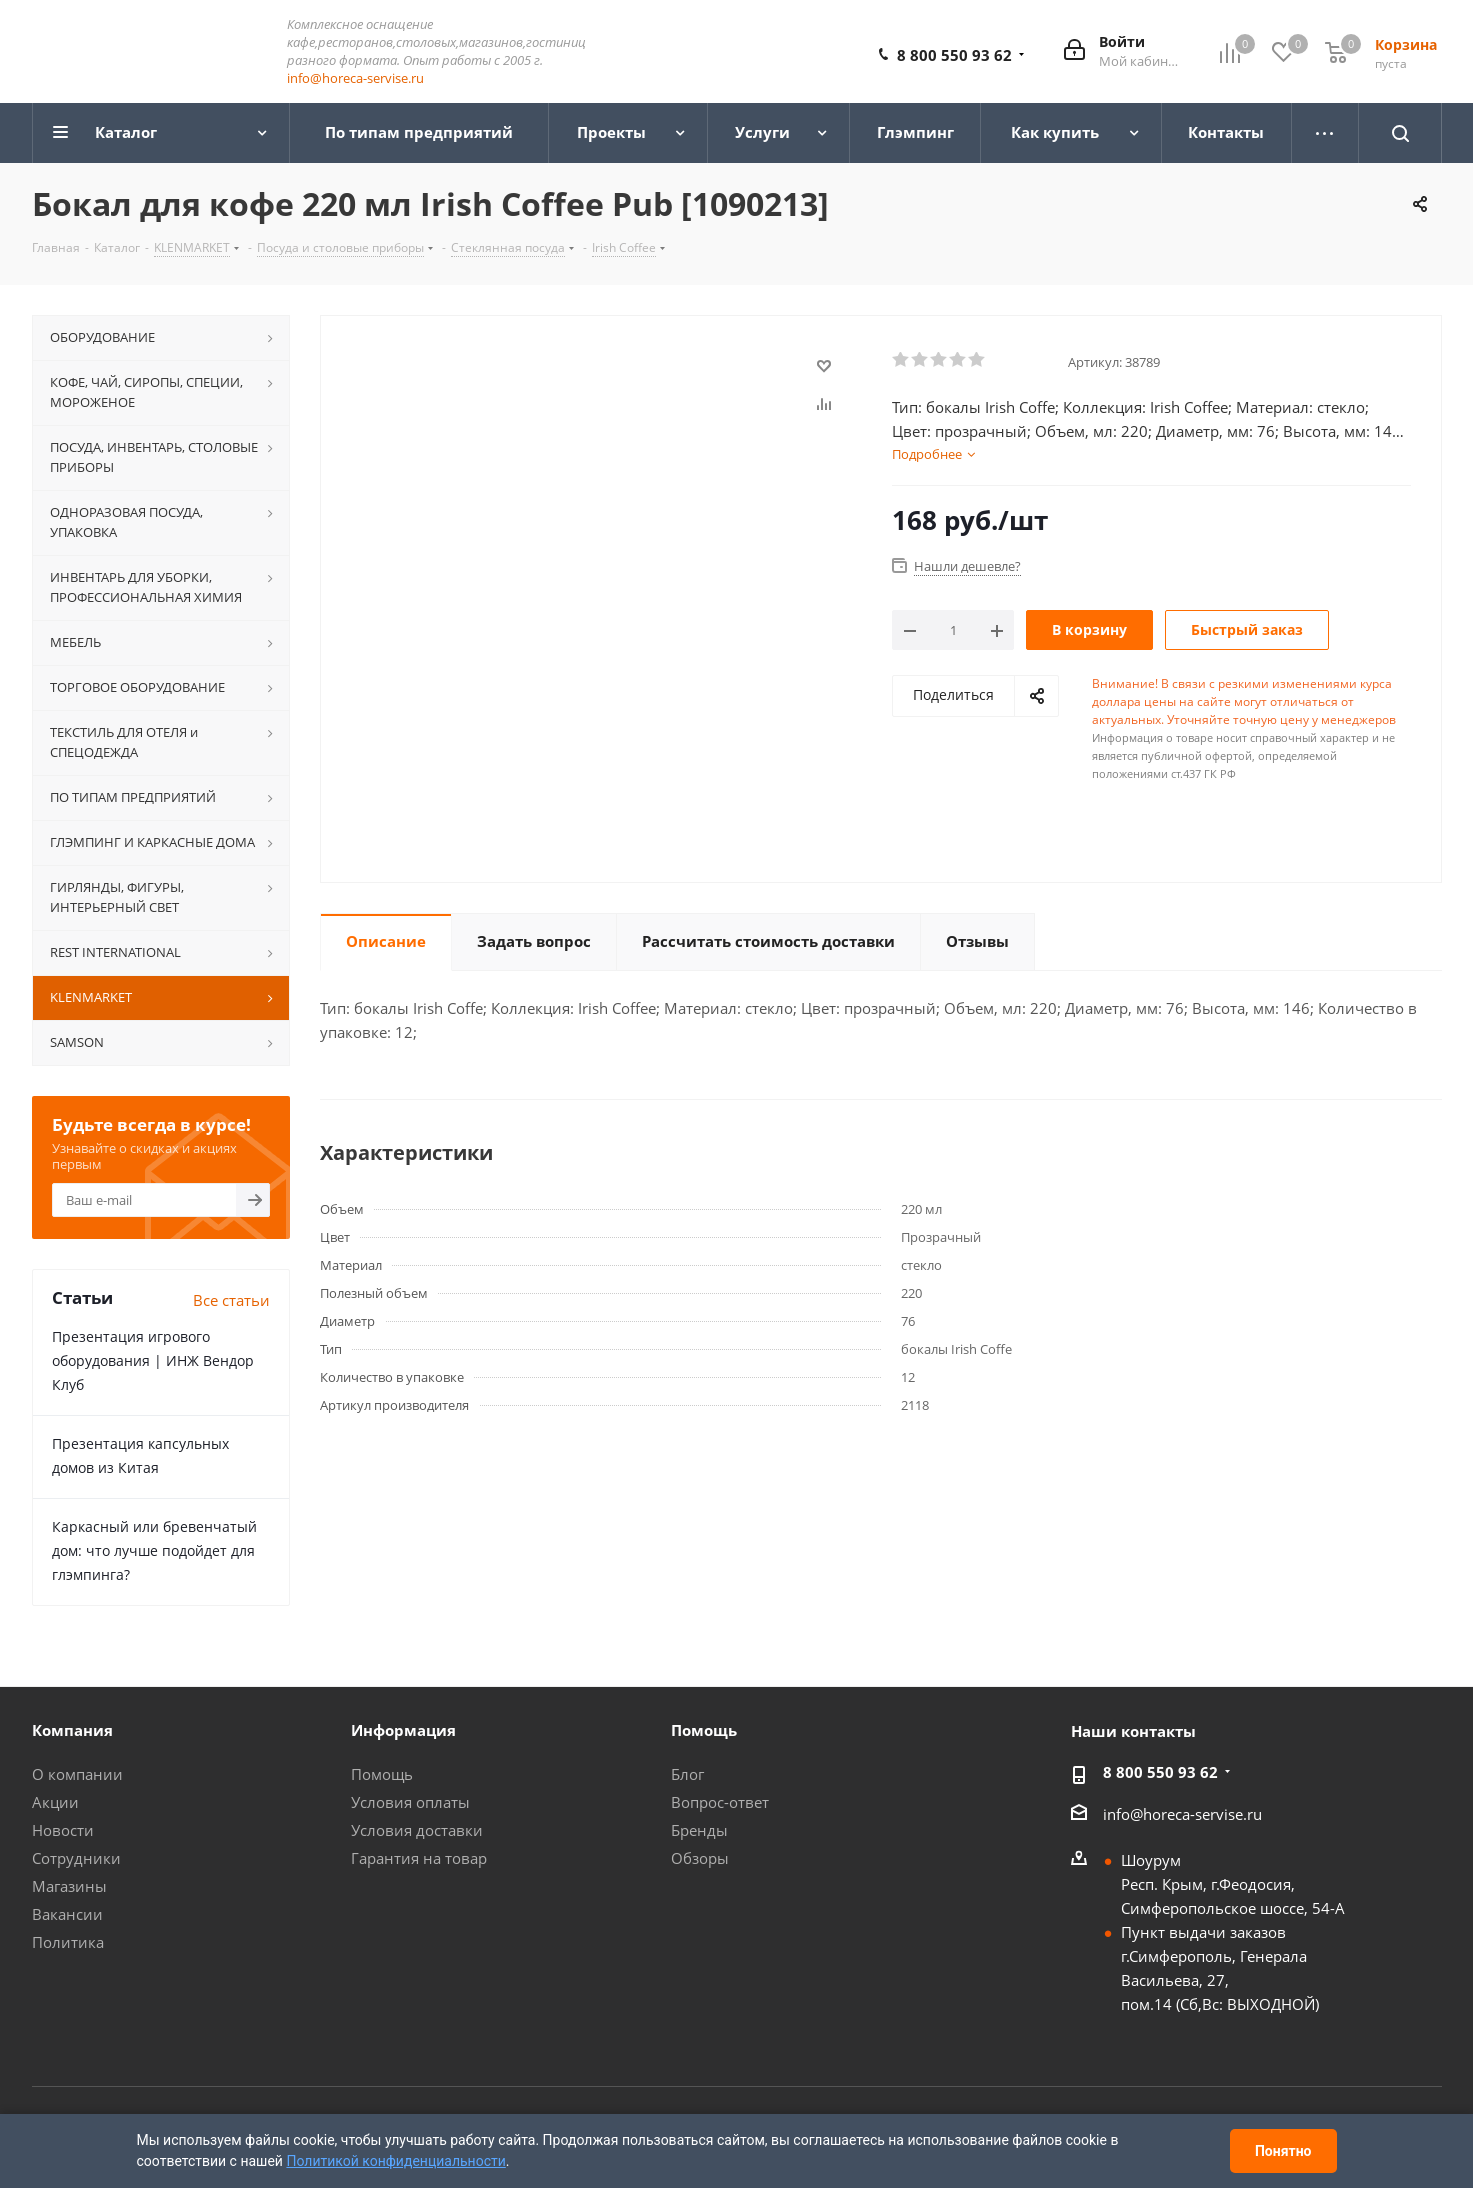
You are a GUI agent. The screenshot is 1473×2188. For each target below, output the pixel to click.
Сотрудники (76, 1859)
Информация (403, 1731)
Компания (72, 1731)
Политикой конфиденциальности (395, 2161)
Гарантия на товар (419, 1859)
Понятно (1283, 2151)
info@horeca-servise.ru (355, 79)
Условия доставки (417, 1831)
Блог (687, 1775)
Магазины (69, 1887)
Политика (68, 1943)
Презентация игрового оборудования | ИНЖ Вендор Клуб (153, 1361)
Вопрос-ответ (720, 1803)
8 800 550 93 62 (954, 56)
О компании (77, 1775)
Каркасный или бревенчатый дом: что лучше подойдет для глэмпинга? (154, 1551)
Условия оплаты (410, 1803)
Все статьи (231, 1301)
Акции (55, 1803)
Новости (63, 1831)
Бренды (699, 1831)
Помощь (382, 1775)
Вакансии (67, 1915)
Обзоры (700, 1859)
